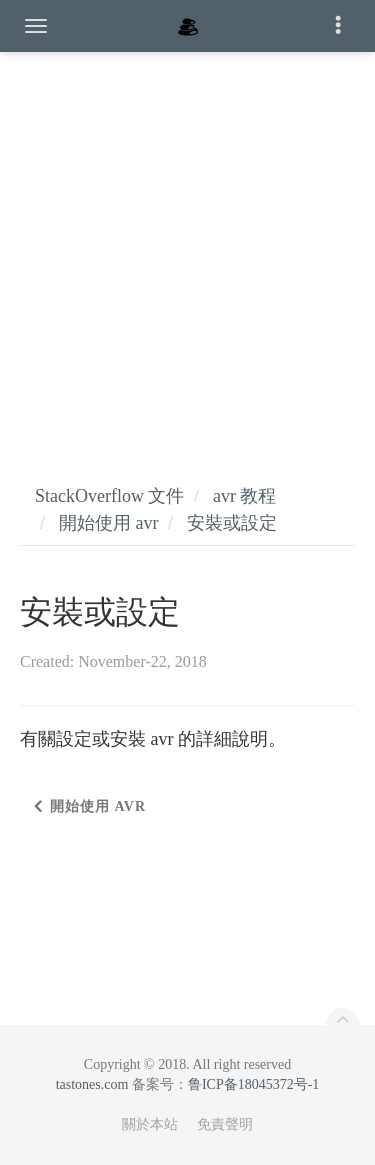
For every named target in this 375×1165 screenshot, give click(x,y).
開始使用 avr (108, 523)
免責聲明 (225, 1124)
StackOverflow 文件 (109, 496)
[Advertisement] (187, 247)
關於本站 (150, 1124)
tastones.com (92, 1084)
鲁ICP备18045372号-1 (253, 1084)
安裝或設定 (232, 523)
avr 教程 (244, 496)
